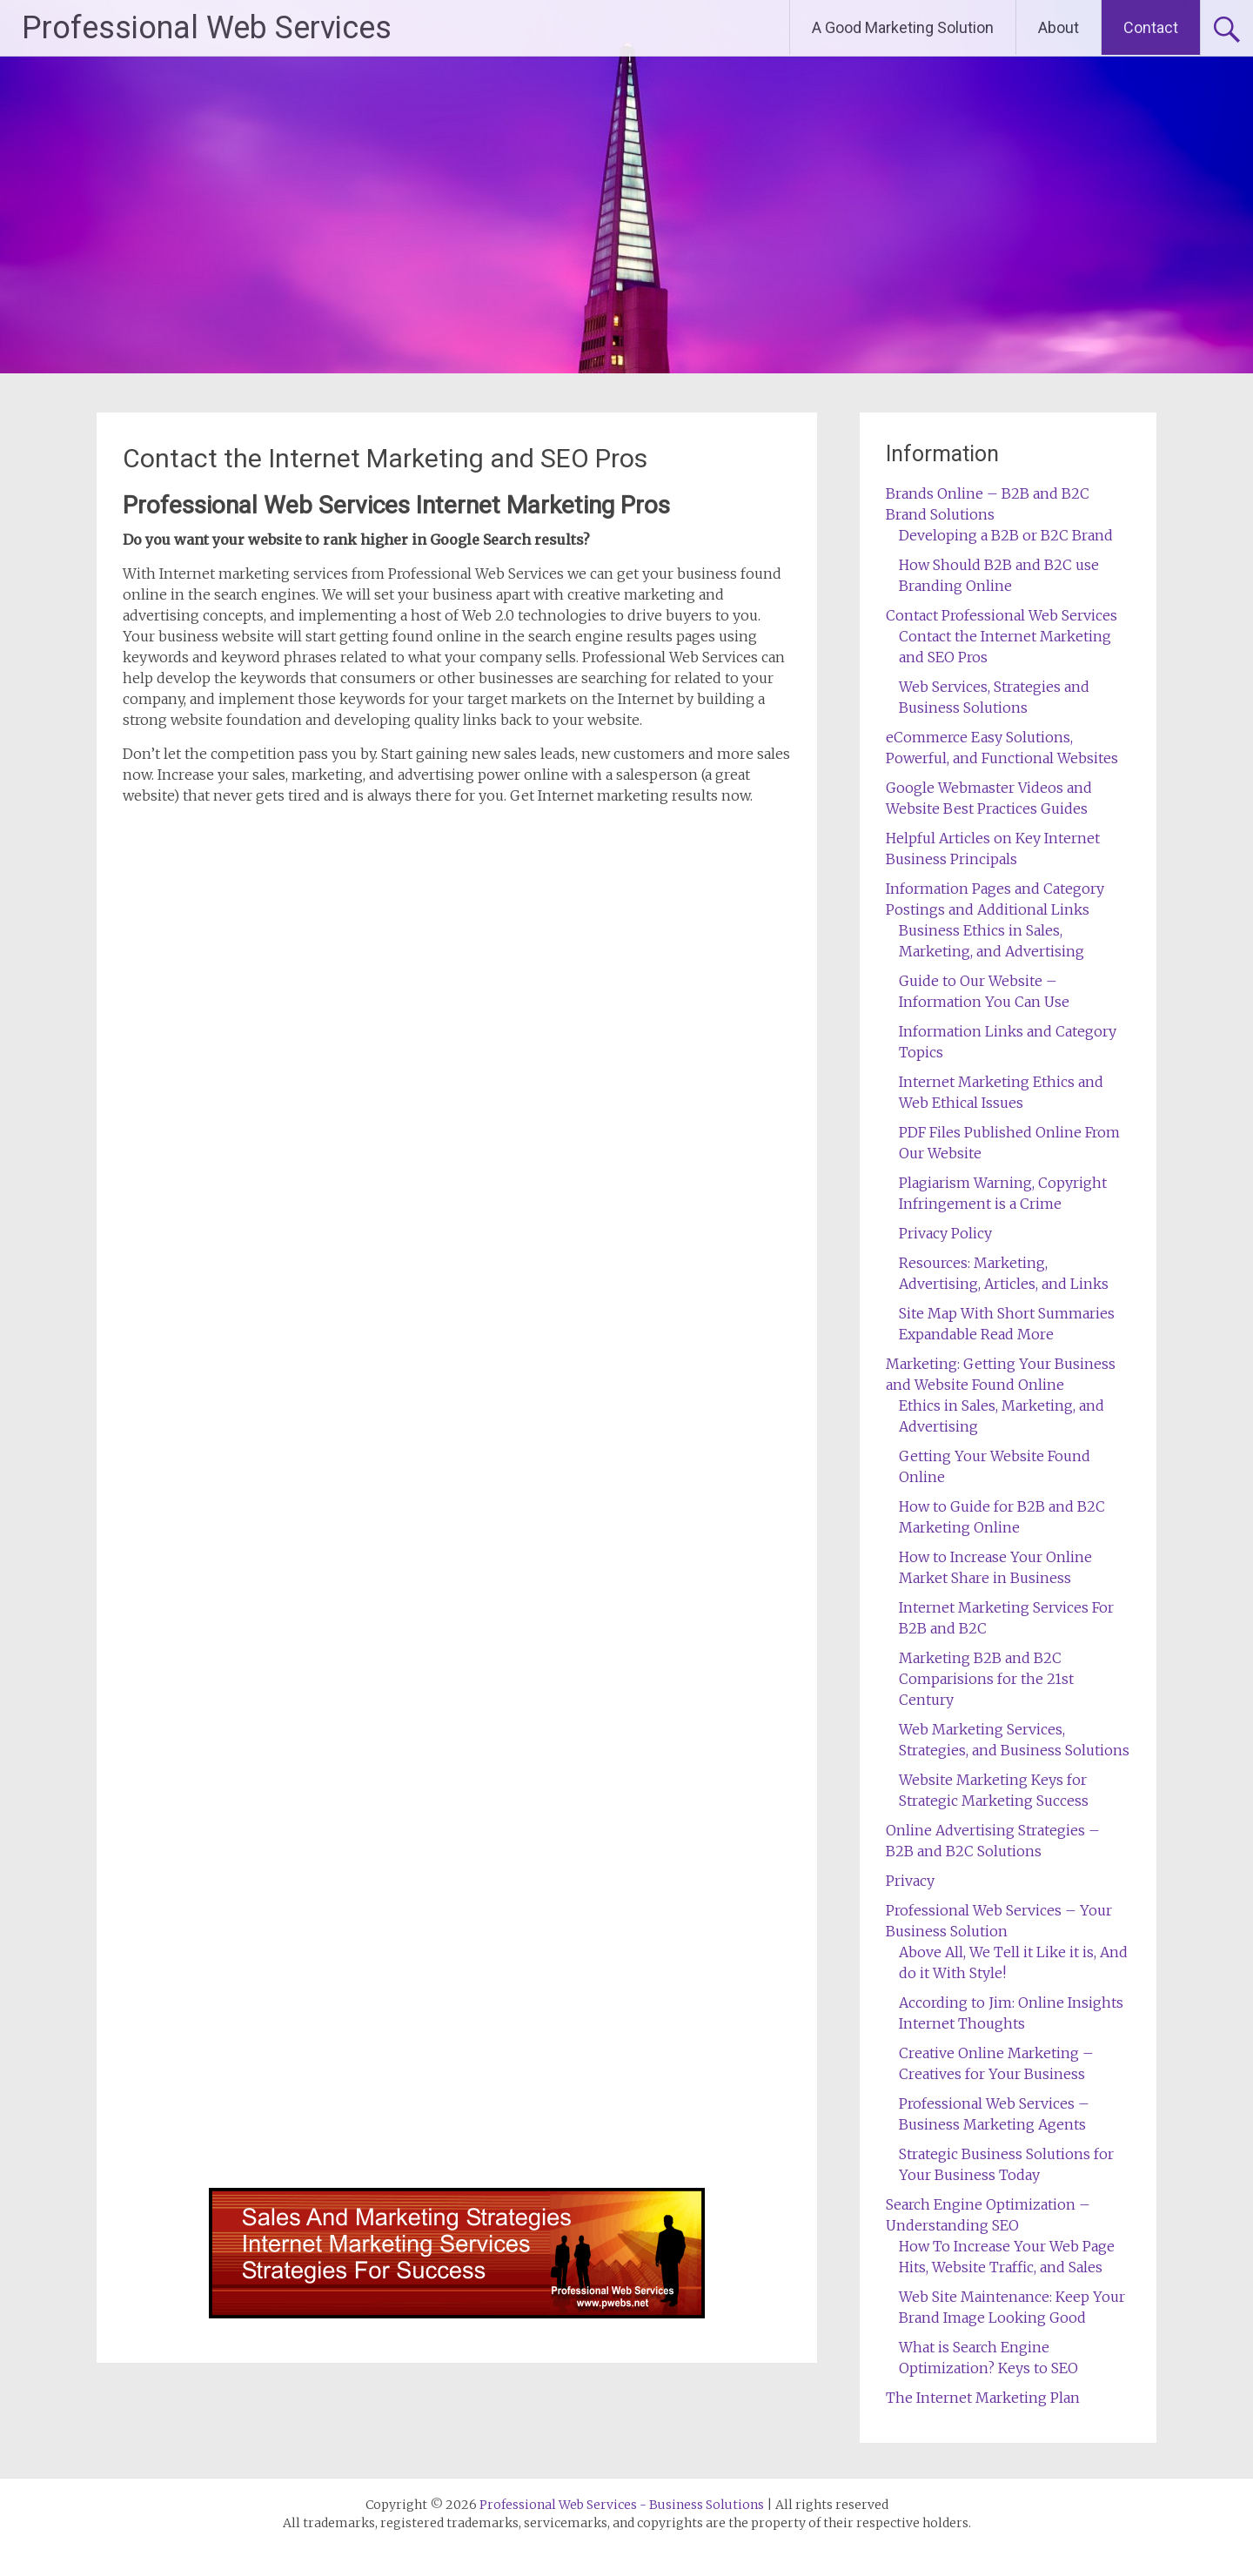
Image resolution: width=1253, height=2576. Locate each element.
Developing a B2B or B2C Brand (1006, 535)
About (1058, 27)
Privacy (910, 1880)
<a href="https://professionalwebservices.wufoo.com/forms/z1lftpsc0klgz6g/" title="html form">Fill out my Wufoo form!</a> (457, 1501)
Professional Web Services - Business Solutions (621, 2504)
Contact (1150, 27)
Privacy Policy (945, 1233)
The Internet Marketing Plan (983, 2397)
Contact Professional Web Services (1001, 615)
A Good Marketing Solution (903, 27)
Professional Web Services (207, 28)
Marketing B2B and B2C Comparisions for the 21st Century (986, 1678)
